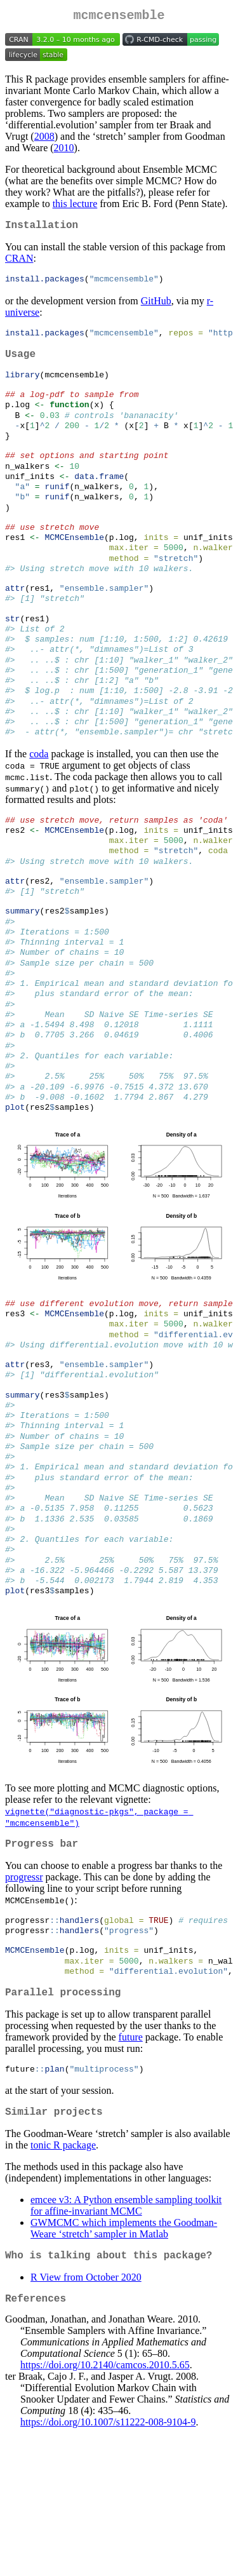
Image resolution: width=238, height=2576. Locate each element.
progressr (24, 2000)
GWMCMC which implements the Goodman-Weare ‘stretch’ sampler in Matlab (123, 2366)
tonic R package (63, 2282)
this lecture (75, 206)
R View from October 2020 (86, 2417)
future (131, 2171)
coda (38, 807)
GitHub (156, 306)
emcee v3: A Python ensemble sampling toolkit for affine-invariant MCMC (125, 2343)
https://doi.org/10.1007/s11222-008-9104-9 (107, 2564)
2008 (44, 138)
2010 (64, 150)
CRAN (19, 263)
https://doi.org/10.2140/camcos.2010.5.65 (105, 2507)
